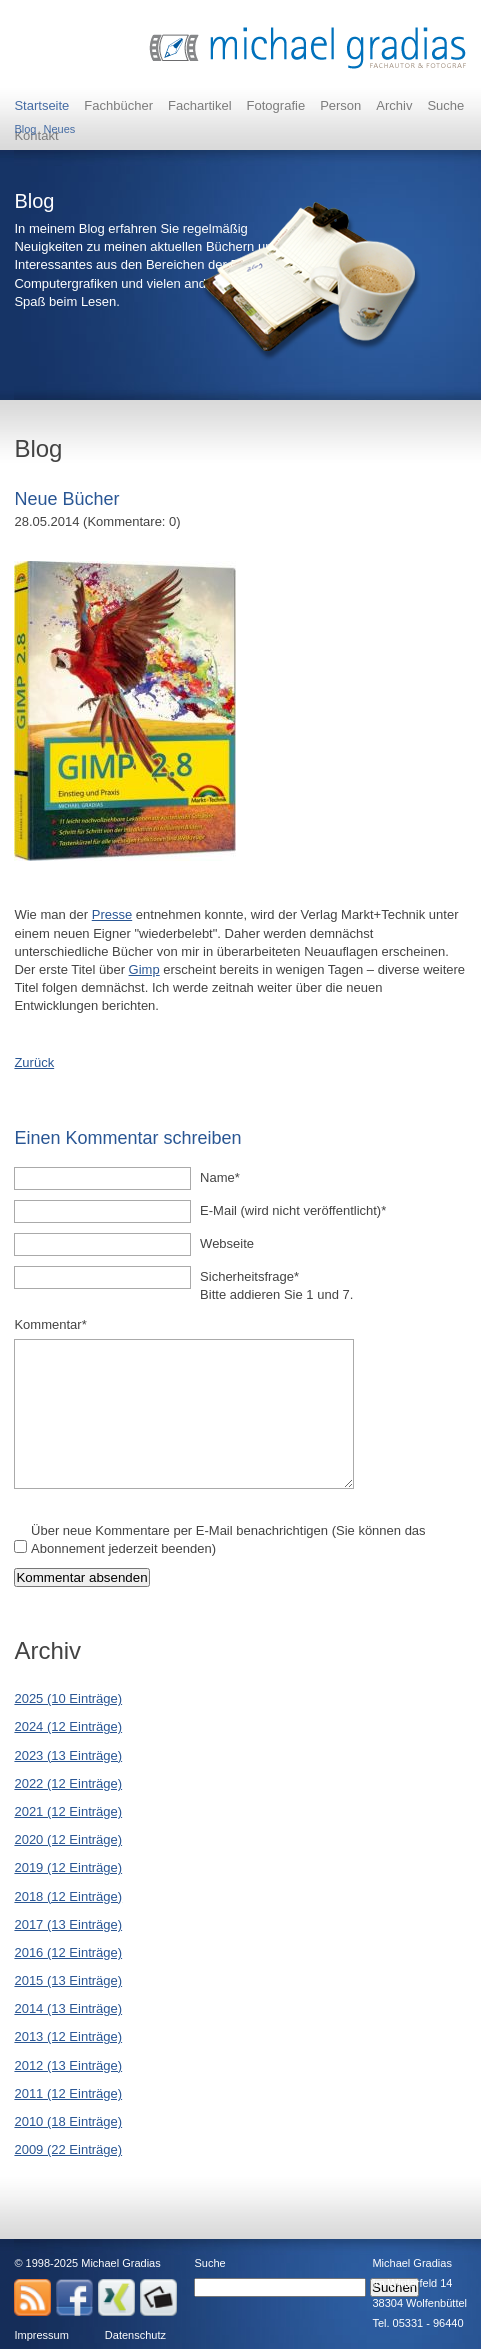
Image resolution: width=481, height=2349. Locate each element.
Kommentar (50, 1324)
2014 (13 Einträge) (68, 2008)
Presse (112, 914)
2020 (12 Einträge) (68, 1839)
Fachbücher (118, 105)
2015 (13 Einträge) (68, 1980)
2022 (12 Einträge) (68, 1783)
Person (340, 105)
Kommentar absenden (81, 1577)
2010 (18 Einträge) (68, 2121)
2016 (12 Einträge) (68, 1952)
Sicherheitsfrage (249, 1276)
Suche (445, 105)
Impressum (41, 2335)
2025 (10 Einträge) (68, 1698)
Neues (59, 124)
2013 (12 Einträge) (68, 2036)
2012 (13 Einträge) (68, 2065)
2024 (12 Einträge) (68, 1726)
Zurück (34, 1062)
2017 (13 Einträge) (68, 1924)
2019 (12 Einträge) (68, 1867)
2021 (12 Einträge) (68, 1811)
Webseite (227, 1243)
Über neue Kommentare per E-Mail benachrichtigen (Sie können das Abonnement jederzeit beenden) (228, 1539)
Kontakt (36, 135)
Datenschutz (135, 2335)
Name (227, 1177)
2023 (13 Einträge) (68, 1755)
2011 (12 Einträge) (68, 2093)
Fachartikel (200, 105)
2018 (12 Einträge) (68, 1896)
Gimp (144, 969)
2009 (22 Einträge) (68, 2149)
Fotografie (276, 105)
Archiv (394, 105)
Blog (25, 124)
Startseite (41, 105)
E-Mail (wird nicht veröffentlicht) (293, 1210)
